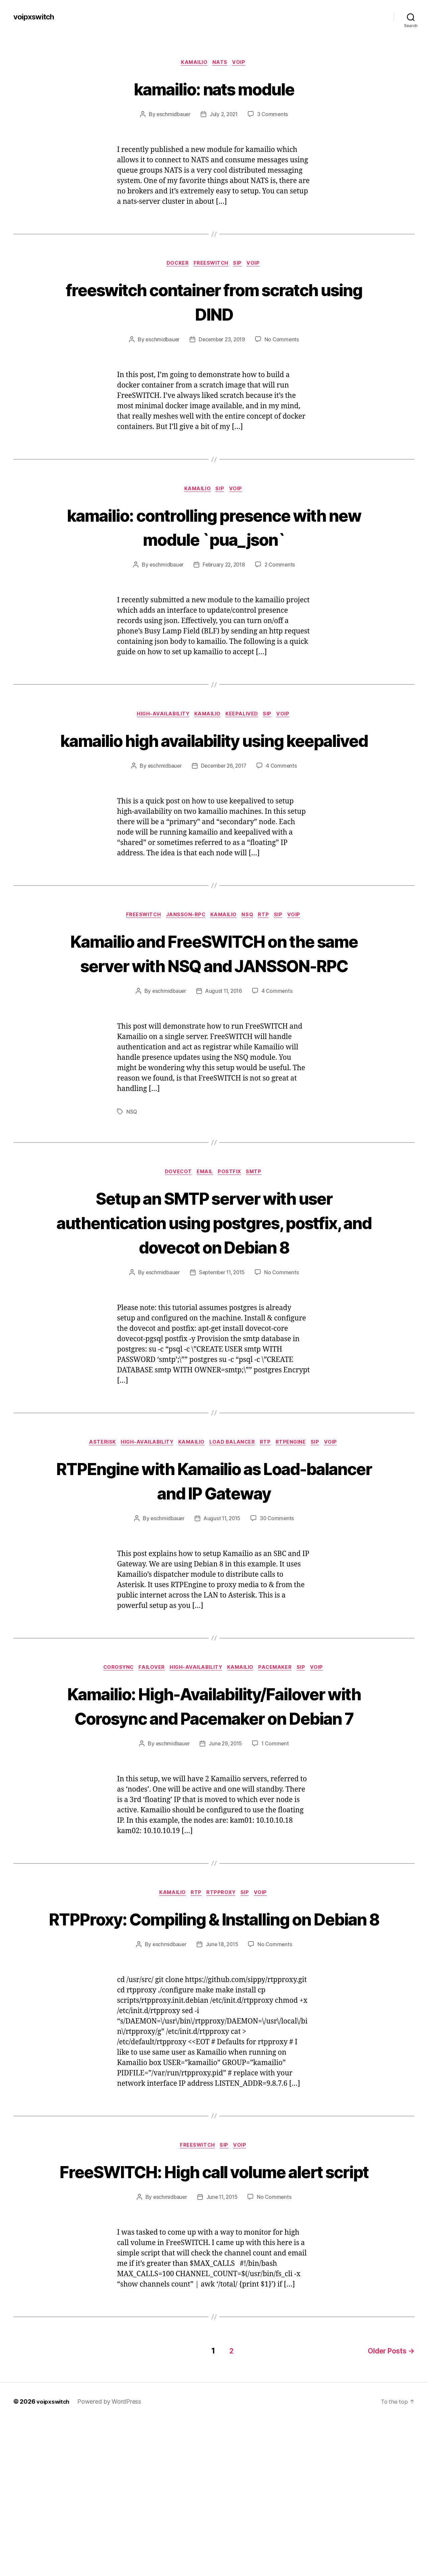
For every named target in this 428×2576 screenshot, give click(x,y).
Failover (148, 1725)
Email (204, 1227)
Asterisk (95, 1498)
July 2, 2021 (224, 115)
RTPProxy (222, 2000)
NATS (221, 63)
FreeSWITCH (211, 265)
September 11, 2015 (222, 1327)
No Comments (283, 341)
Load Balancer (233, 1498)
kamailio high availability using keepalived (214, 756)
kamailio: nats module (214, 89)
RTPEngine (296, 1498)
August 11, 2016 (223, 1045)
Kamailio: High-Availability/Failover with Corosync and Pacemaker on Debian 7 (214, 1786)
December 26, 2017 (223, 794)
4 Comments (283, 794)
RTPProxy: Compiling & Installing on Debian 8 (214, 2037)
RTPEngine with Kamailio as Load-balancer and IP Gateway (214, 1536)
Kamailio (193, 63)
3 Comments (274, 115)
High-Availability (160, 718)
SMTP (258, 1227)
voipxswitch (35, 17)
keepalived (243, 718)
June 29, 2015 (225, 1850)
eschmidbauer (172, 115)
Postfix (231, 1227)
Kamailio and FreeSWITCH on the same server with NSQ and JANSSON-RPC (214, 994)
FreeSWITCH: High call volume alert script (214, 2316)
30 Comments (278, 1574)
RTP (267, 944)
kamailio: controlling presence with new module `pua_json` (214, 529)
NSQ (249, 944)
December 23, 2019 (221, 341)
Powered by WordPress (111, 2557)
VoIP (241, 63)
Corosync (112, 1725)
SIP (239, 265)
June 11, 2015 (222, 2354)
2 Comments (281, 568)
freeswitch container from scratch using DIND (214, 303)
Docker (175, 265)
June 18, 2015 (222, 2076)
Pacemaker (279, 1725)
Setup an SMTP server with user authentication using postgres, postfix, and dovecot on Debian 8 (214, 1276)
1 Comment (276, 1850)
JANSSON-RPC (183, 944)
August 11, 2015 (221, 1574)
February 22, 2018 (223, 568)
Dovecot (176, 1227)
